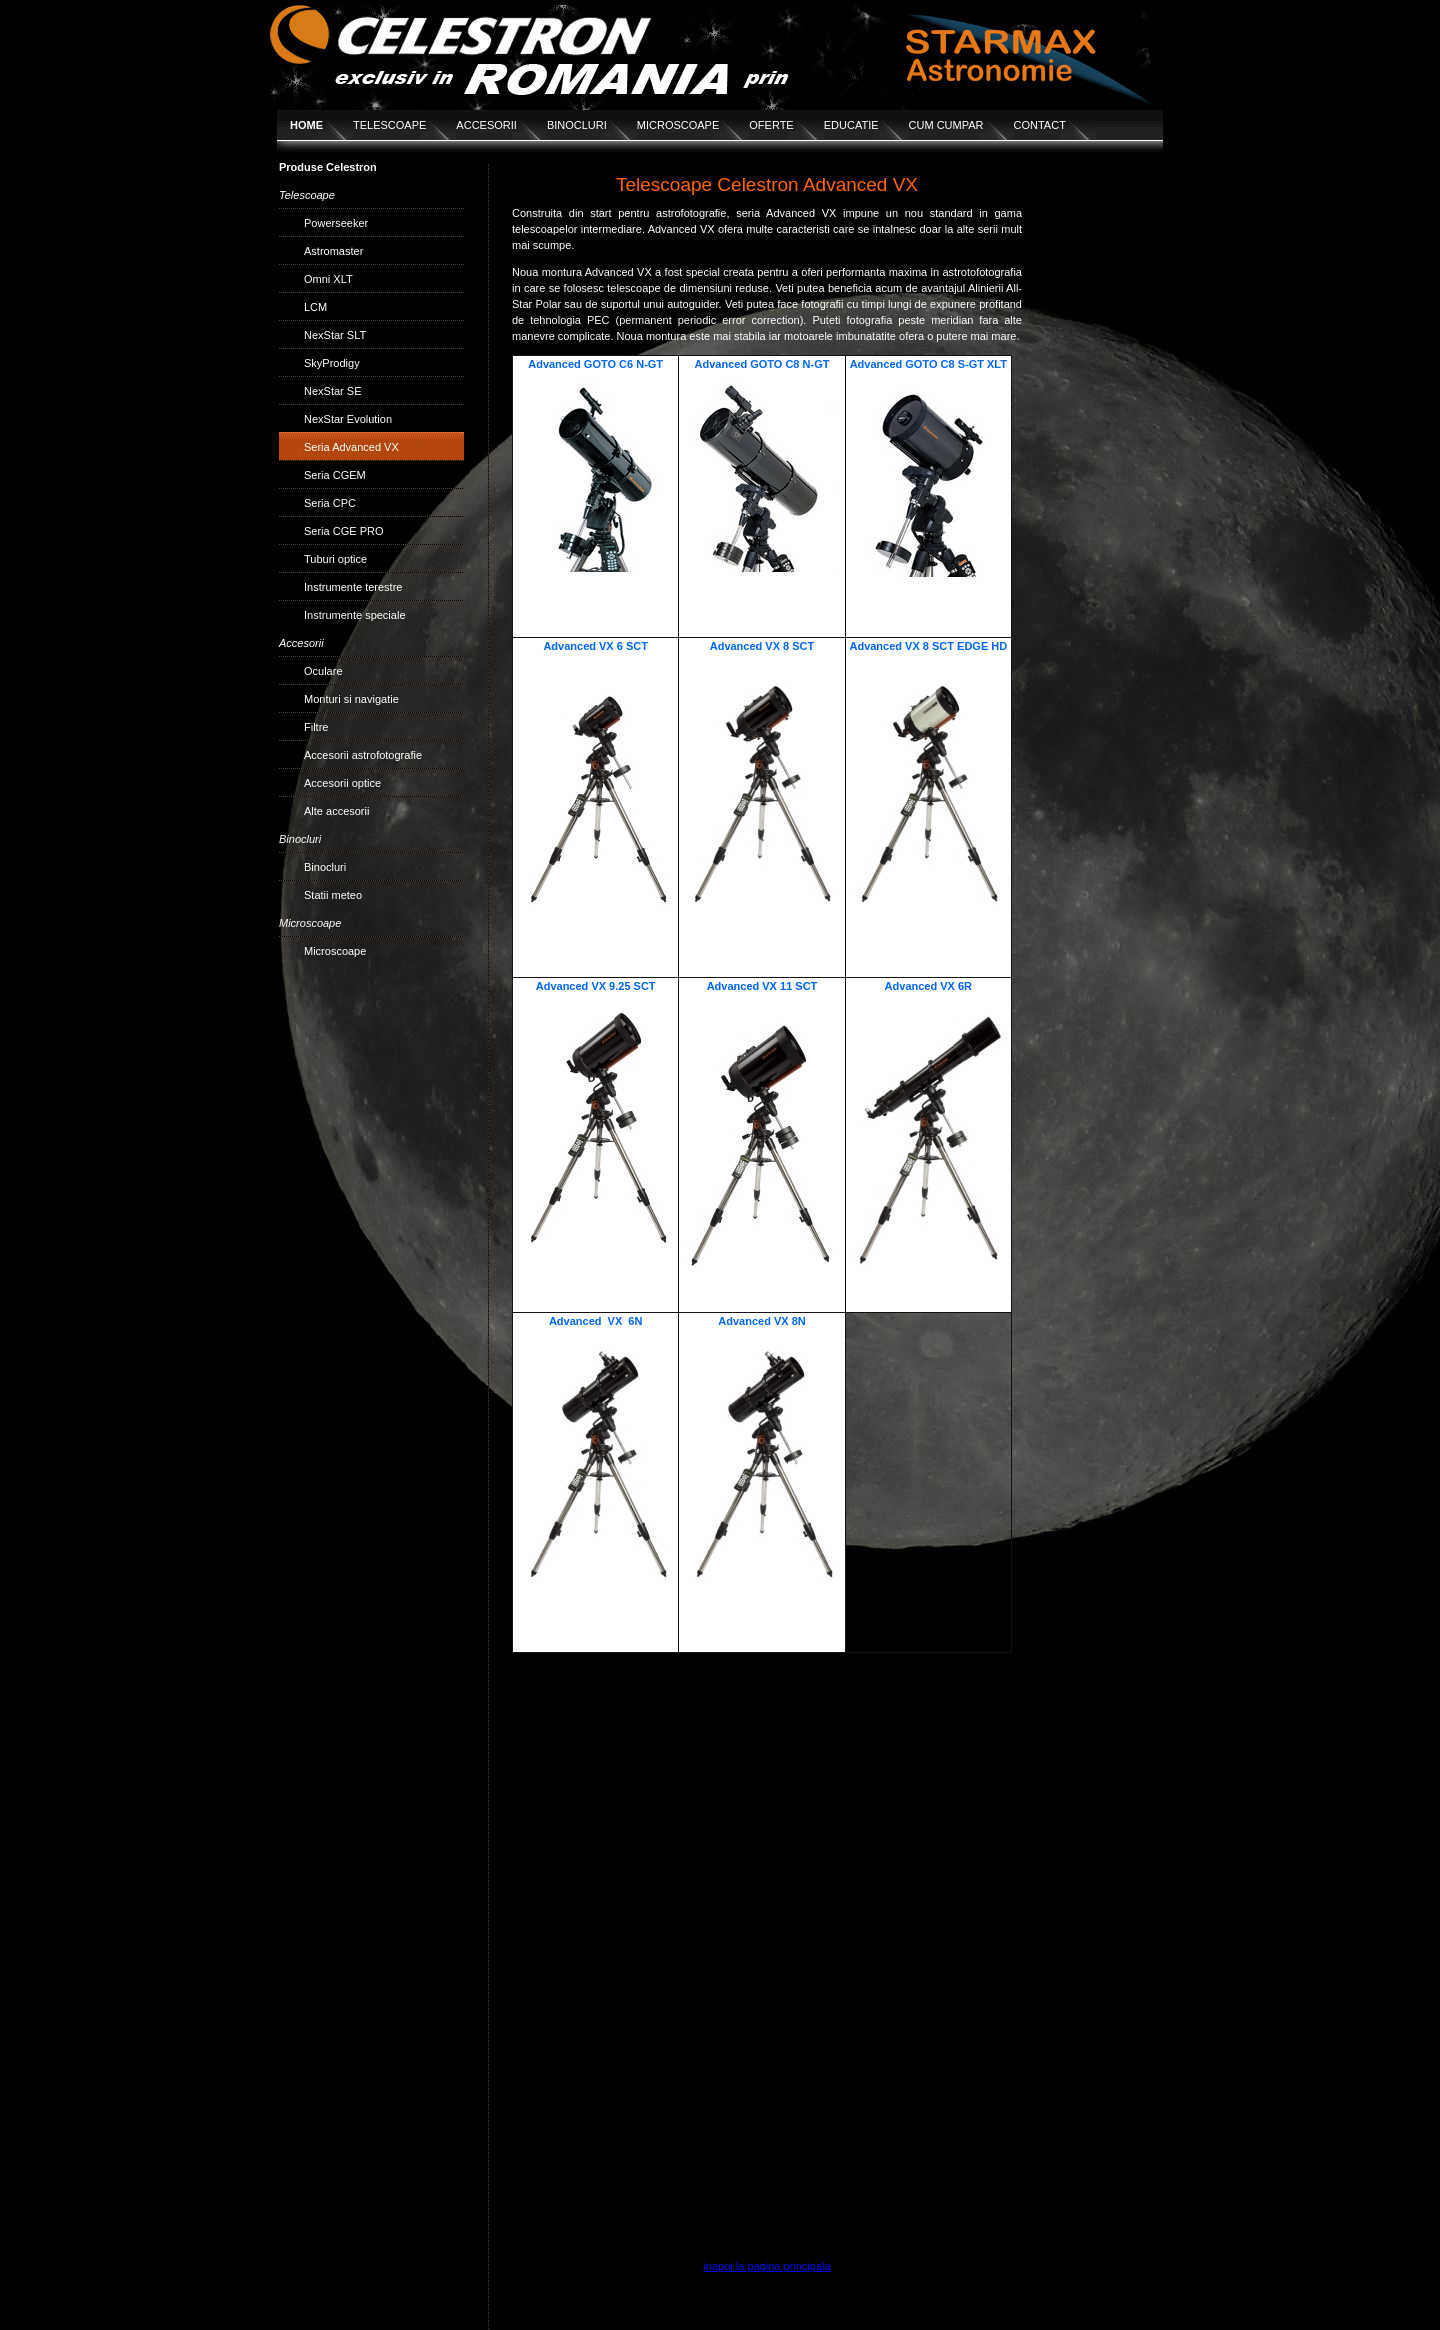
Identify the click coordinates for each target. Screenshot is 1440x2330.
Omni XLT (328, 279)
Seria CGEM (335, 475)
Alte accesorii (336, 811)
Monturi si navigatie (351, 699)
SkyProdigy (332, 363)
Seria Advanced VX (351, 447)
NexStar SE (332, 391)
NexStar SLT (335, 335)
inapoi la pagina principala (766, 2266)
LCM (315, 307)
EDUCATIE (851, 125)
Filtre (316, 727)
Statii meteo (333, 895)
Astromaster (333, 251)
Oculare (323, 671)
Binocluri (325, 867)
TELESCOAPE (389, 125)
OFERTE (771, 125)
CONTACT (1040, 125)
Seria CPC (330, 503)
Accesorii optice (342, 783)
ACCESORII (486, 125)
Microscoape (335, 951)
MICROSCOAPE (678, 125)
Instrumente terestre (353, 587)
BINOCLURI (577, 125)
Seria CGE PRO (343, 531)
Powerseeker (336, 223)
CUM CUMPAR (946, 125)
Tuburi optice (335, 559)
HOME (306, 125)
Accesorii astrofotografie (363, 755)
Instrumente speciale (355, 615)
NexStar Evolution (348, 419)
